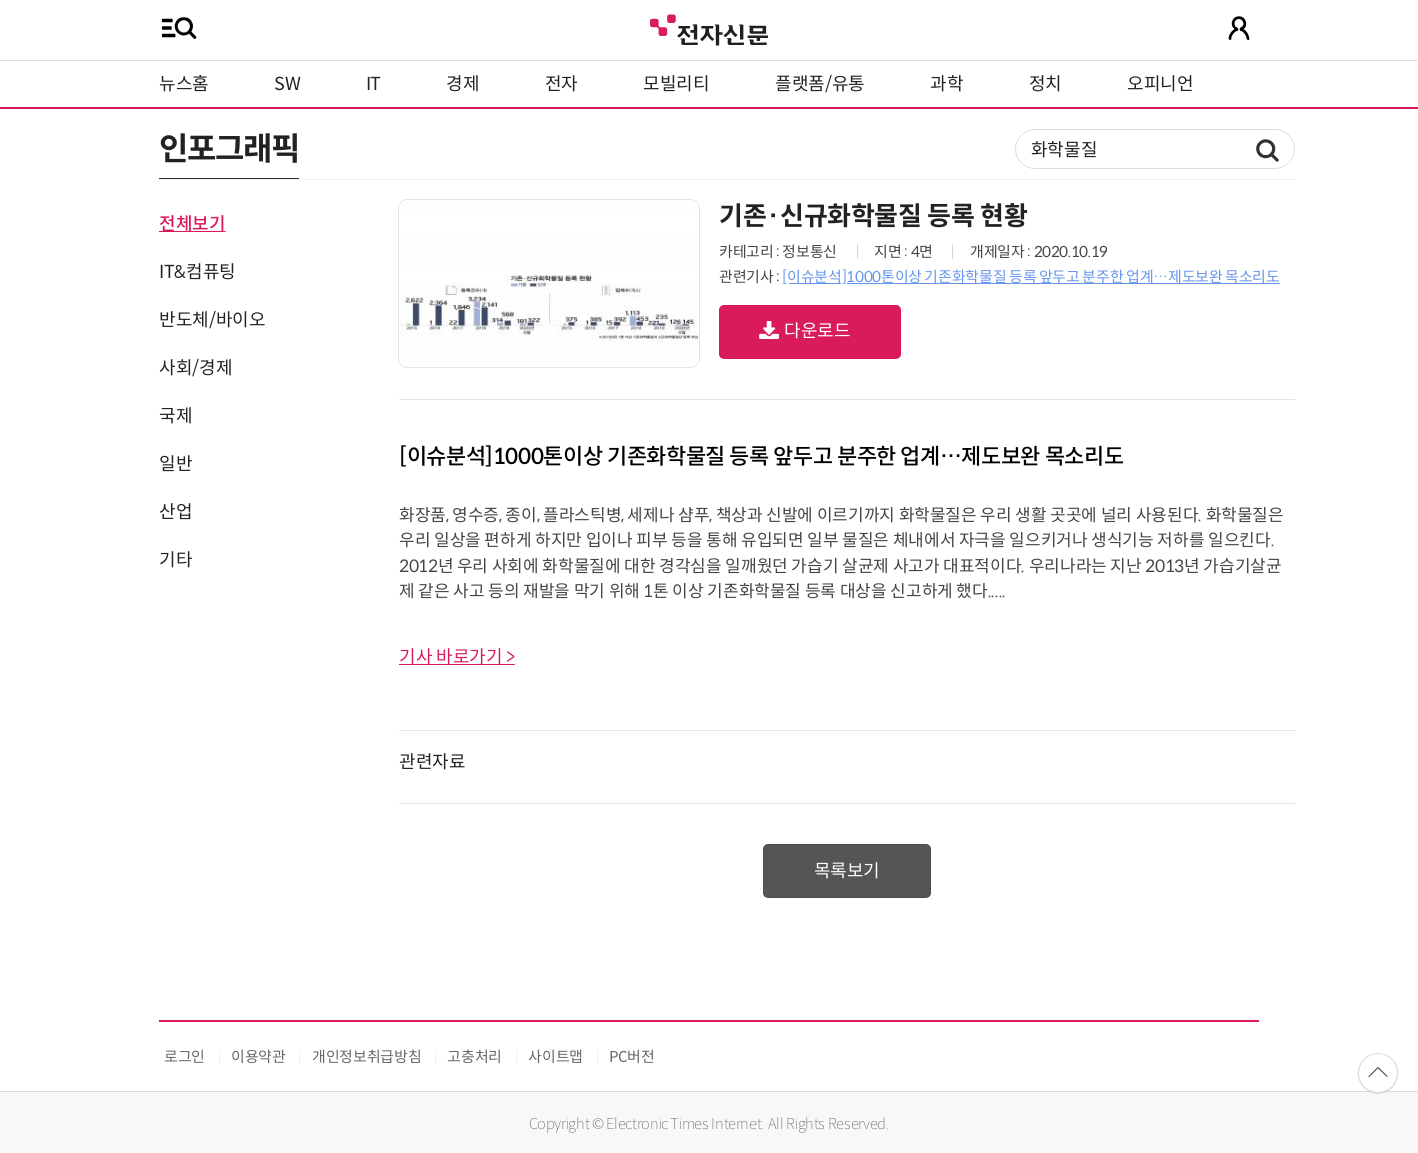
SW (287, 84)
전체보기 (192, 224)
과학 (946, 84)
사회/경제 (195, 368)
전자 (561, 84)
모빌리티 (676, 84)
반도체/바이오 (212, 320)
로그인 (184, 1056)
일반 (175, 464)
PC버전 (632, 1056)
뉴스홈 (184, 84)
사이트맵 (555, 1056)
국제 (175, 416)
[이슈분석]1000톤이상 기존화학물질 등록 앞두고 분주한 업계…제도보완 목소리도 (1030, 276)
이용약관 (258, 1056)
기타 (175, 560)
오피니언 (1160, 84)
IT (373, 84)
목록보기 (847, 871)
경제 (462, 84)
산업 (175, 512)
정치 (1045, 84)
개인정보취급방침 (366, 1056)
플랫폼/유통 (820, 84)
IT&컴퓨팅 (197, 272)
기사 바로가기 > (457, 657)
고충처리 (474, 1056)
